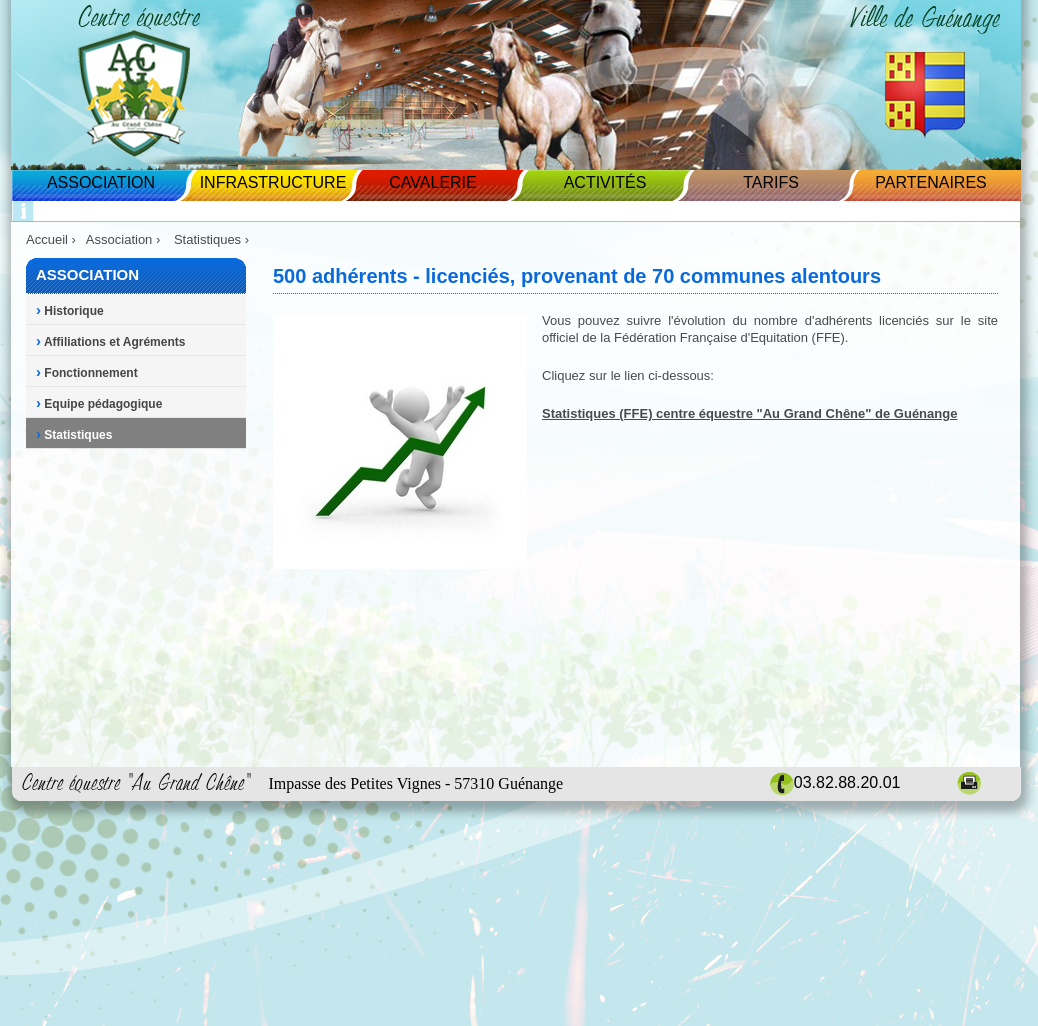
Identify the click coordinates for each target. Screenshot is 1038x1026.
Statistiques (74, 435)
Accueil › (51, 239)
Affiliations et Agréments (110, 342)
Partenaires (930, 182)
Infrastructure (273, 182)
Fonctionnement (87, 373)
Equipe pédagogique (99, 404)
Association (101, 182)
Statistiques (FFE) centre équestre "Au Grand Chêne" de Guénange (749, 413)
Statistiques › (213, 239)
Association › (125, 239)
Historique (70, 311)
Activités (605, 182)
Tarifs (771, 182)
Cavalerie (432, 182)
